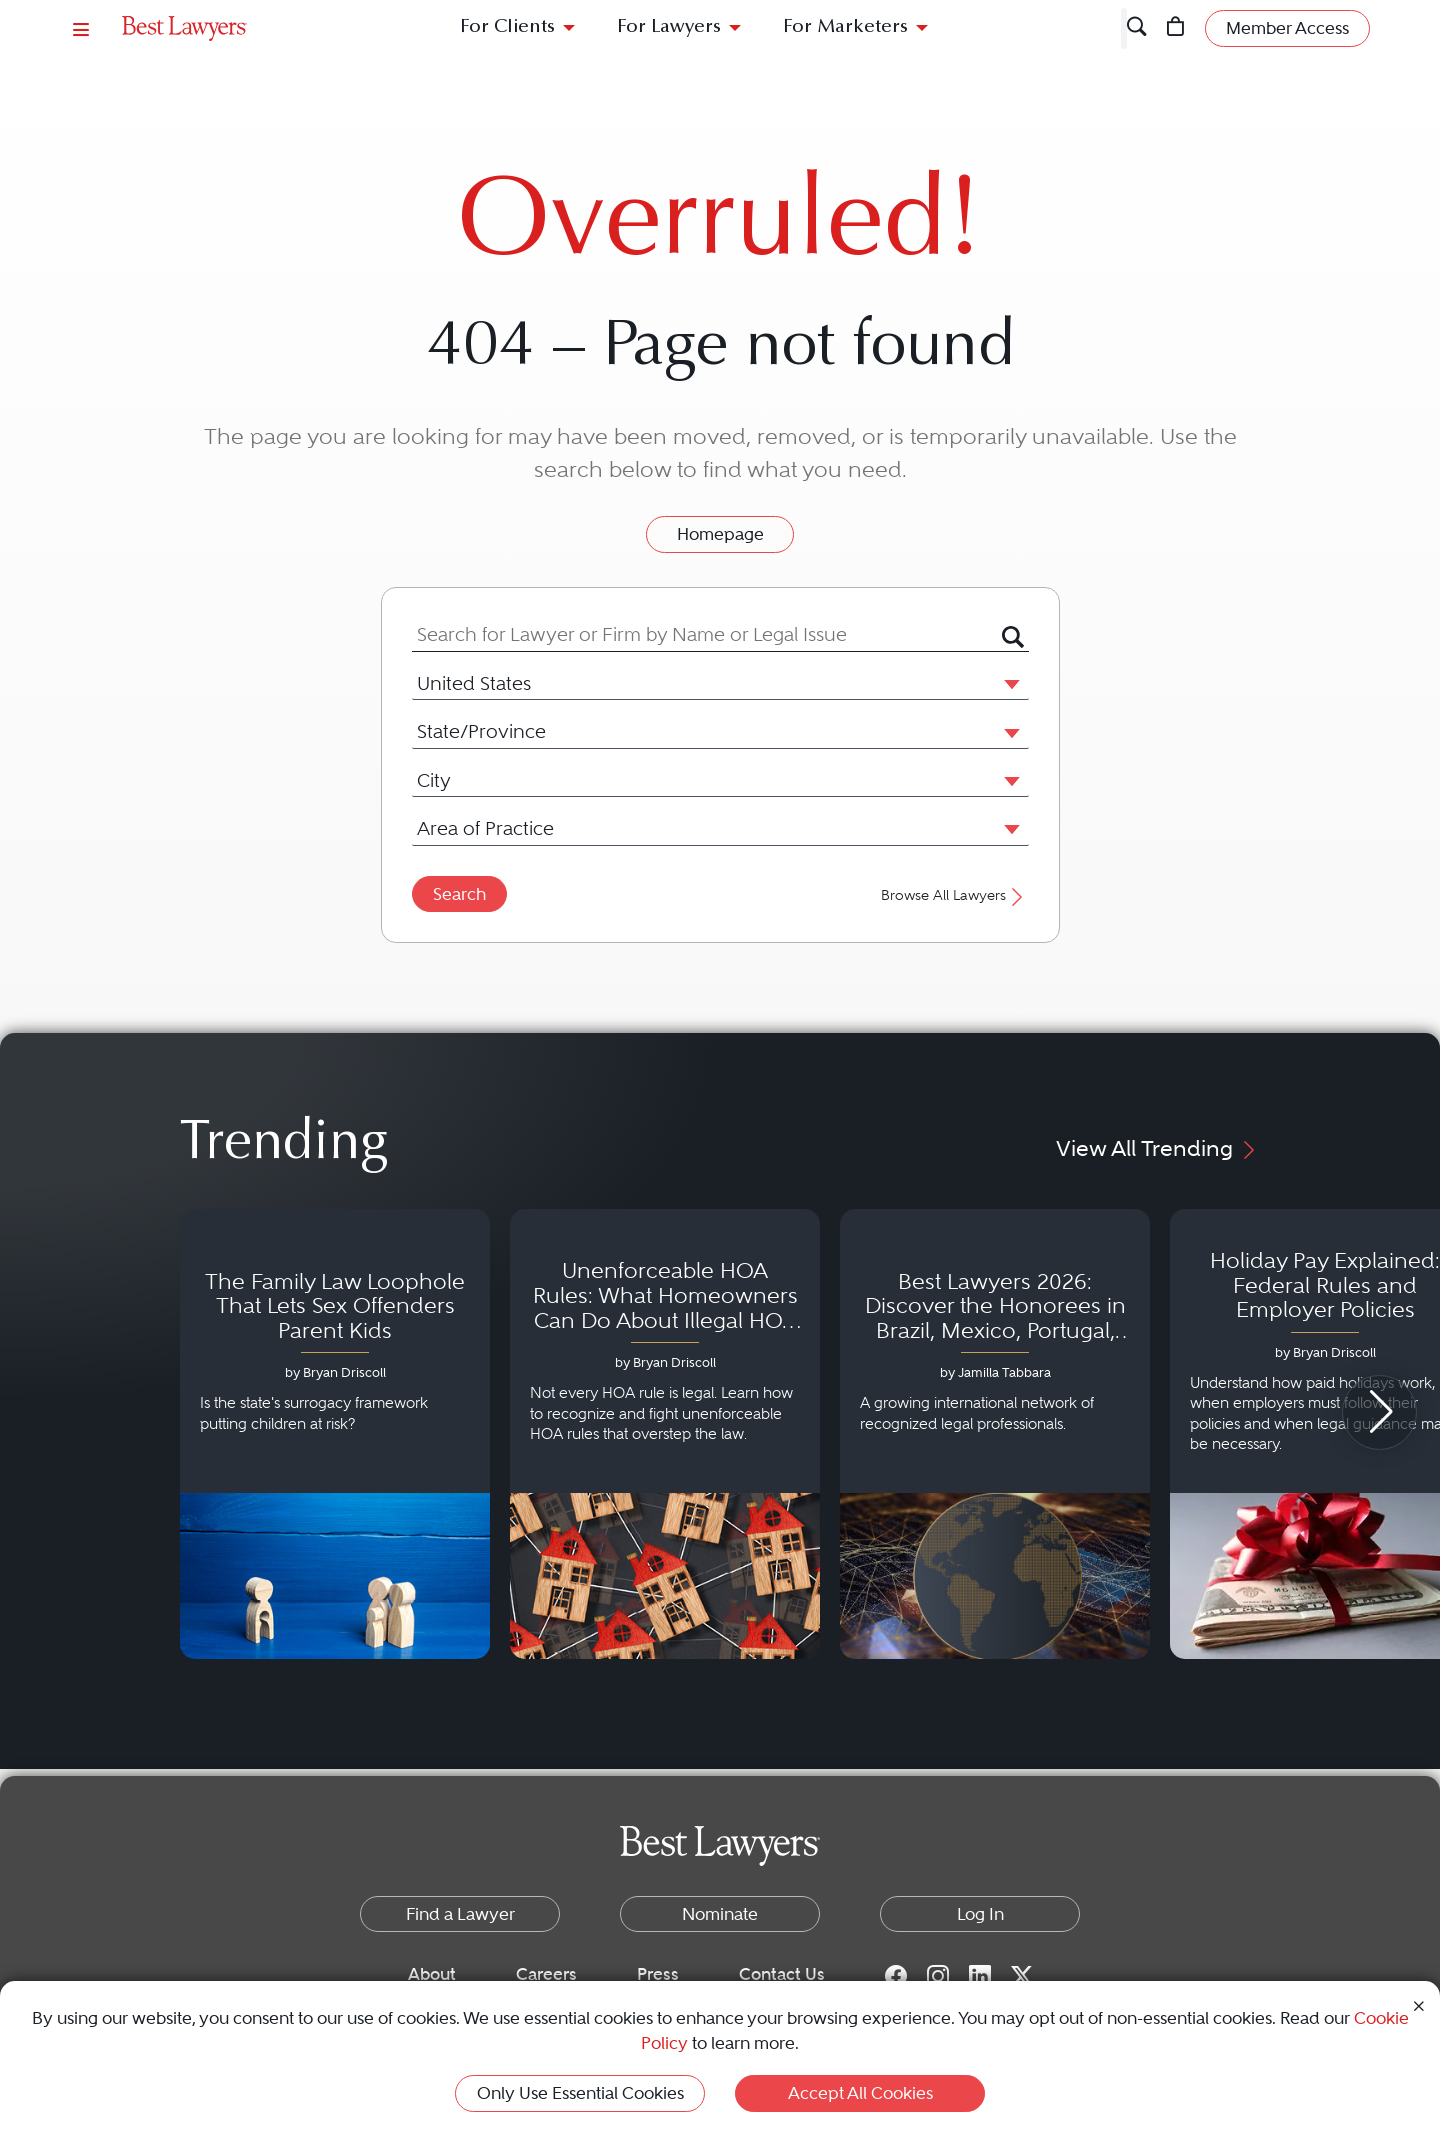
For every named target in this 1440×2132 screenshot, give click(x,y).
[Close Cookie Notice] (1419, 2004)
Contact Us (782, 1974)
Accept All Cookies (860, 2093)
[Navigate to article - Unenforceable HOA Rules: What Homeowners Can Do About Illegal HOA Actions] (665, 1434)
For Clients (507, 27)
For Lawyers (669, 27)
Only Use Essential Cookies (580, 2093)
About (432, 1974)
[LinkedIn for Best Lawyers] (980, 1975)
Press (658, 1974)
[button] (1008, 683)
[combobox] (707, 634)
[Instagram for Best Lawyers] (938, 1975)
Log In (980, 1914)
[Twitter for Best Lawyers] (1022, 1975)
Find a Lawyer (460, 1914)
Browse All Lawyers (954, 895)
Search (459, 894)
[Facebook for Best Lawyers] (896, 1975)
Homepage (720, 534)
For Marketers (845, 27)
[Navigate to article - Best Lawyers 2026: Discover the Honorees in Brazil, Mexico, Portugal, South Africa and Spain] (995, 1434)
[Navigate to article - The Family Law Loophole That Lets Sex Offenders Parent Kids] (335, 1434)
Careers (546, 1974)
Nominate (720, 1914)
